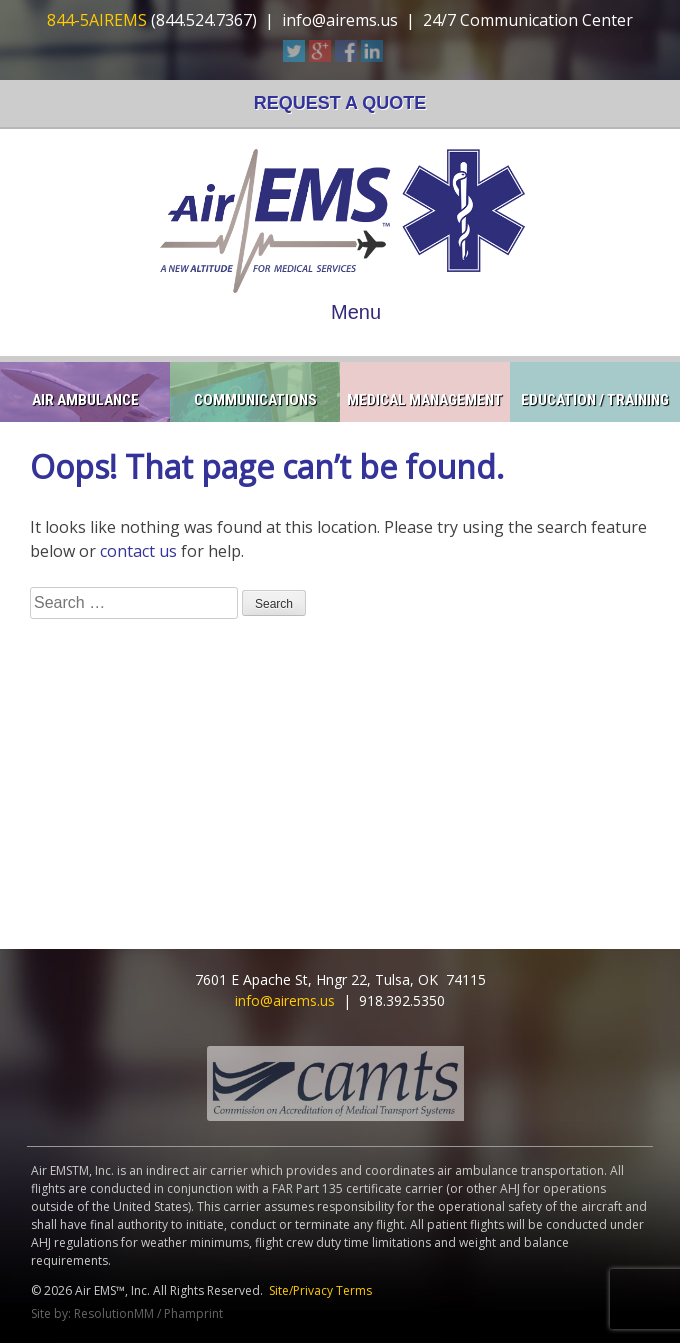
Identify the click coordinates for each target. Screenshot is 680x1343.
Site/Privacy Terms (320, 1290)
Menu (356, 312)
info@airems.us (340, 20)
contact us (138, 551)
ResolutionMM (114, 1313)
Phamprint (193, 1313)
